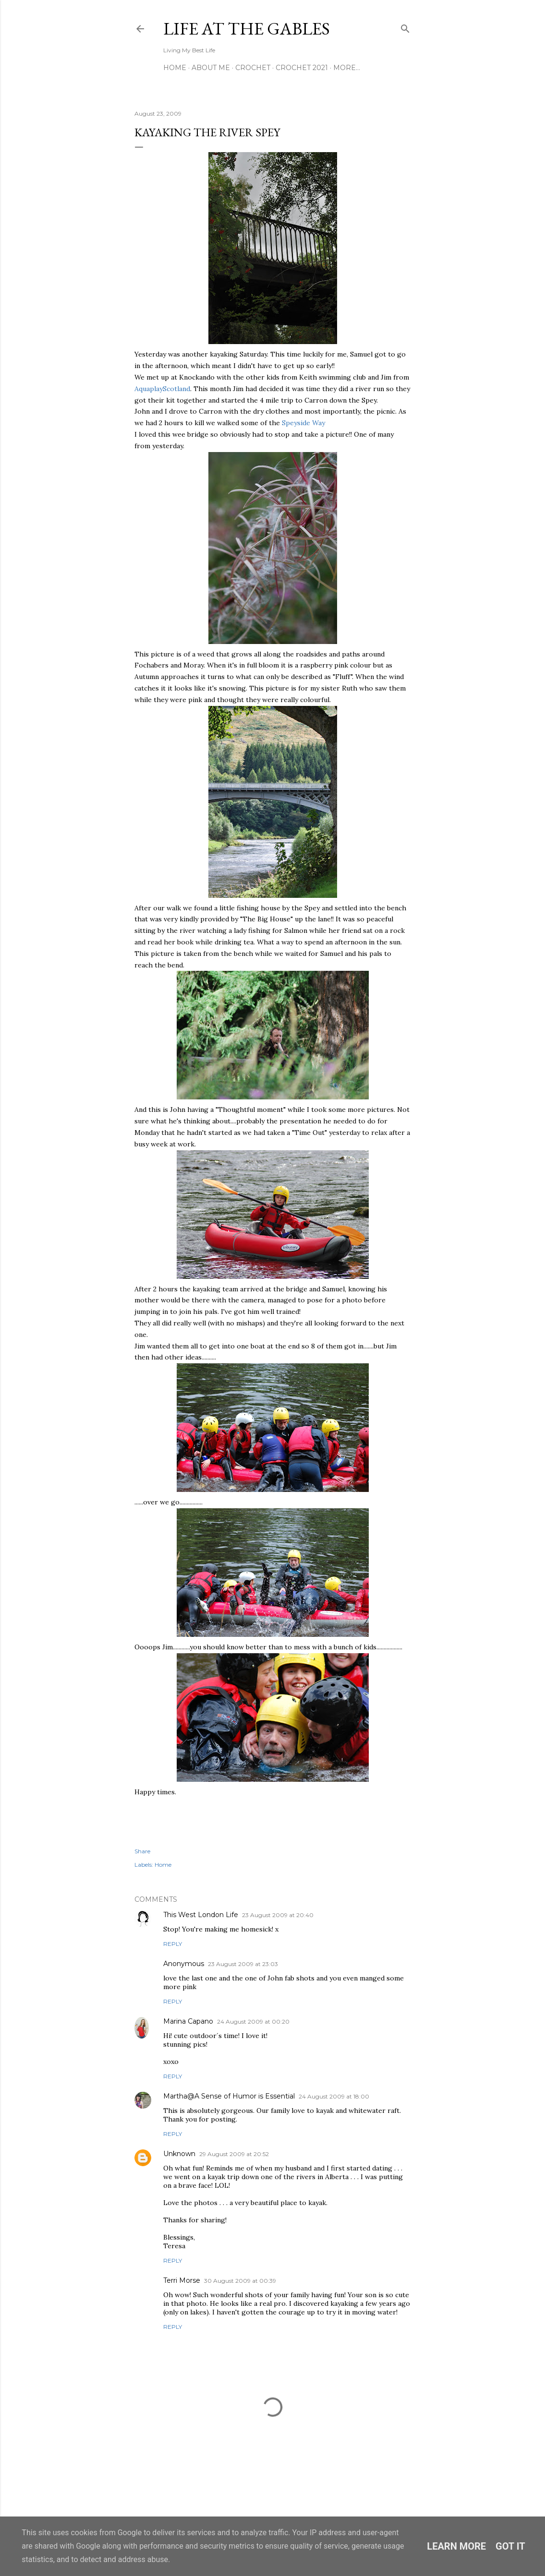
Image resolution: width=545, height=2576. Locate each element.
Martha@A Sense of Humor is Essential (229, 2096)
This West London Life (200, 1914)
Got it (510, 2546)
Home (174, 67)
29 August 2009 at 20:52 (234, 2154)
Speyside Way (303, 422)
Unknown (179, 2153)
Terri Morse (181, 2280)
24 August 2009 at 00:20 (253, 2021)
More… (346, 67)
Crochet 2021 (302, 67)
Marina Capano (188, 2021)
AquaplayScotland (162, 388)
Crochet (252, 67)
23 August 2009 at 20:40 (278, 1915)
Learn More (456, 2546)
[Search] (405, 26)
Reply (172, 1943)
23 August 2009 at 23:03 (243, 1964)
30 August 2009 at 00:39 (240, 2280)
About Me (211, 67)
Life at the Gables (246, 28)
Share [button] (142, 1851)
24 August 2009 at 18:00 (334, 2096)
